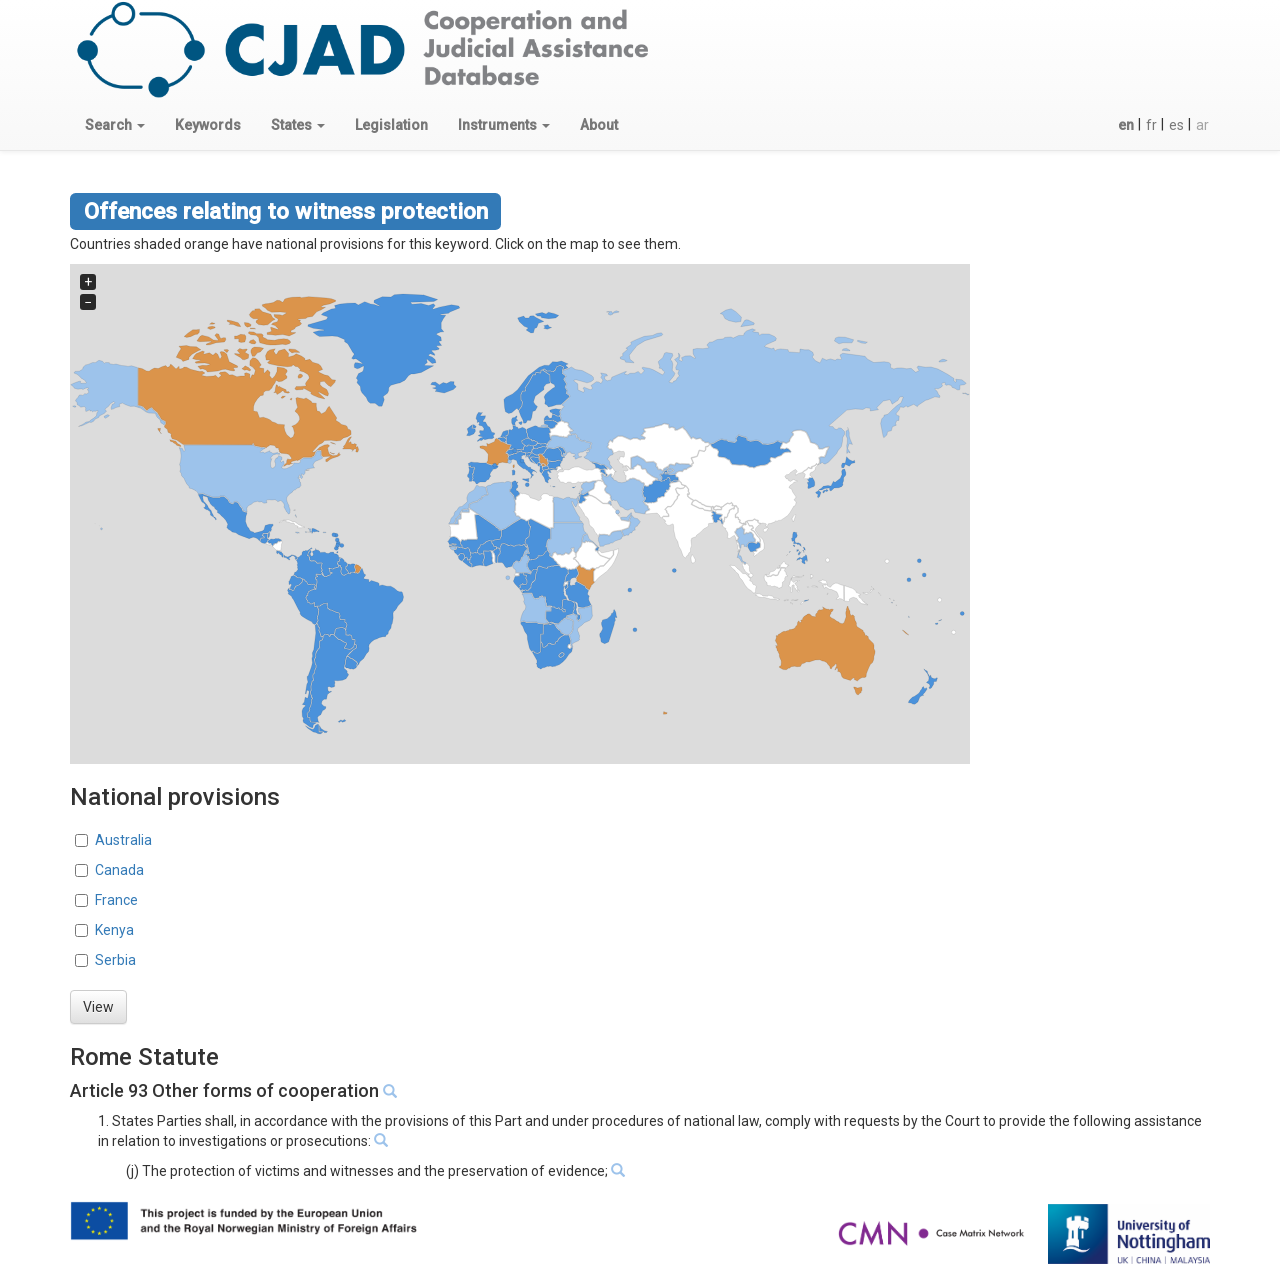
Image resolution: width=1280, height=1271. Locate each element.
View (98, 1007)
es (1176, 125)
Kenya (114, 930)
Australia (123, 840)
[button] (115, 125)
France (116, 900)
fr (1151, 125)
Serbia (115, 960)
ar (1202, 125)
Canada (119, 870)
